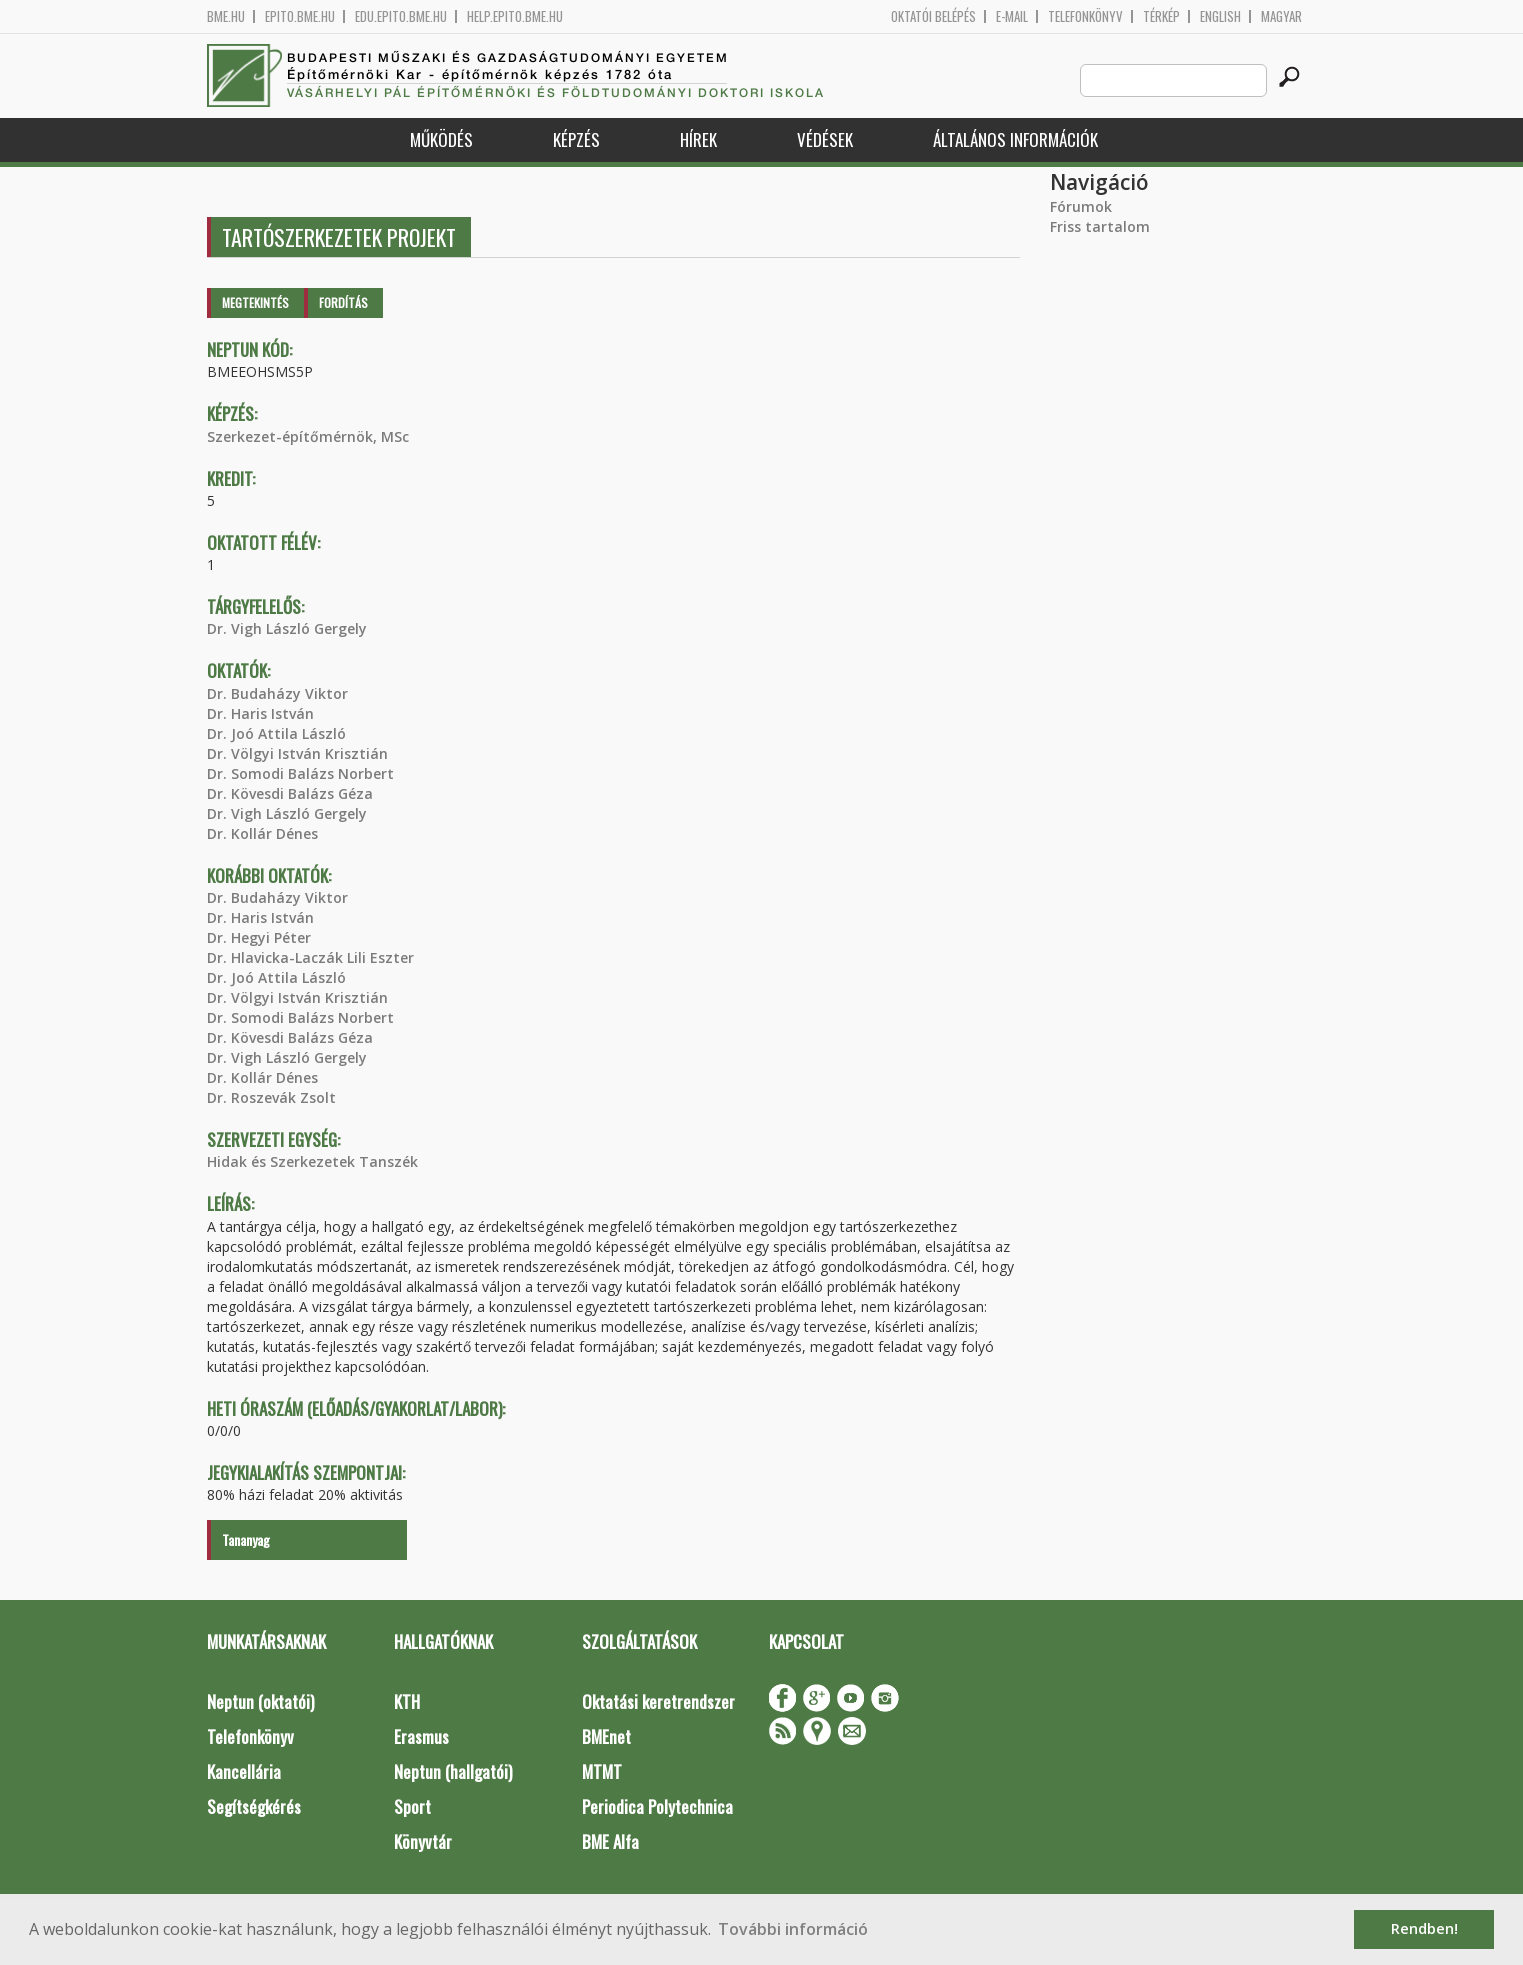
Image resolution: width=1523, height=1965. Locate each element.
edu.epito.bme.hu (401, 16)
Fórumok (1081, 206)
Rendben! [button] (1424, 1928)
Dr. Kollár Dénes (262, 833)
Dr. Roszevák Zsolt (271, 1097)
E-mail (1012, 16)
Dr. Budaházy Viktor (277, 693)
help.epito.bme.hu (515, 16)
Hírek (698, 139)
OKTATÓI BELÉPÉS (933, 16)
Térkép (1161, 16)
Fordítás (343, 302)
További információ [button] (793, 1929)
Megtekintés (255, 302)
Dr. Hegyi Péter (259, 937)
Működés (441, 139)
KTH (407, 1701)
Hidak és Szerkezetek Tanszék (312, 1161)
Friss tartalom (1100, 226)
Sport (412, 1806)
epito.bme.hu (300, 16)
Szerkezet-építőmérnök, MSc (308, 436)
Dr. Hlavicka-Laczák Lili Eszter (310, 957)
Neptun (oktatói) (260, 1701)
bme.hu (226, 16)
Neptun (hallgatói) (453, 1771)
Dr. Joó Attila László (276, 733)
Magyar (1281, 16)
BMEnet (606, 1736)
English (1220, 16)
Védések (825, 139)
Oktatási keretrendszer (658, 1701)
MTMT (602, 1771)
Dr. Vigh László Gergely (287, 628)
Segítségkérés (254, 1806)
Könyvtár (423, 1841)
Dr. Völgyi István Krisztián (297, 753)
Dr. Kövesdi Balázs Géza (290, 793)
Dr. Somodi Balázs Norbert (300, 773)
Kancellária (244, 1771)
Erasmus (421, 1736)
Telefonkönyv (1085, 16)
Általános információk (1015, 139)
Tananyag (246, 1539)
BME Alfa (610, 1841)
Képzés (576, 139)
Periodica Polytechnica (657, 1806)
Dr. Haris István (260, 713)
